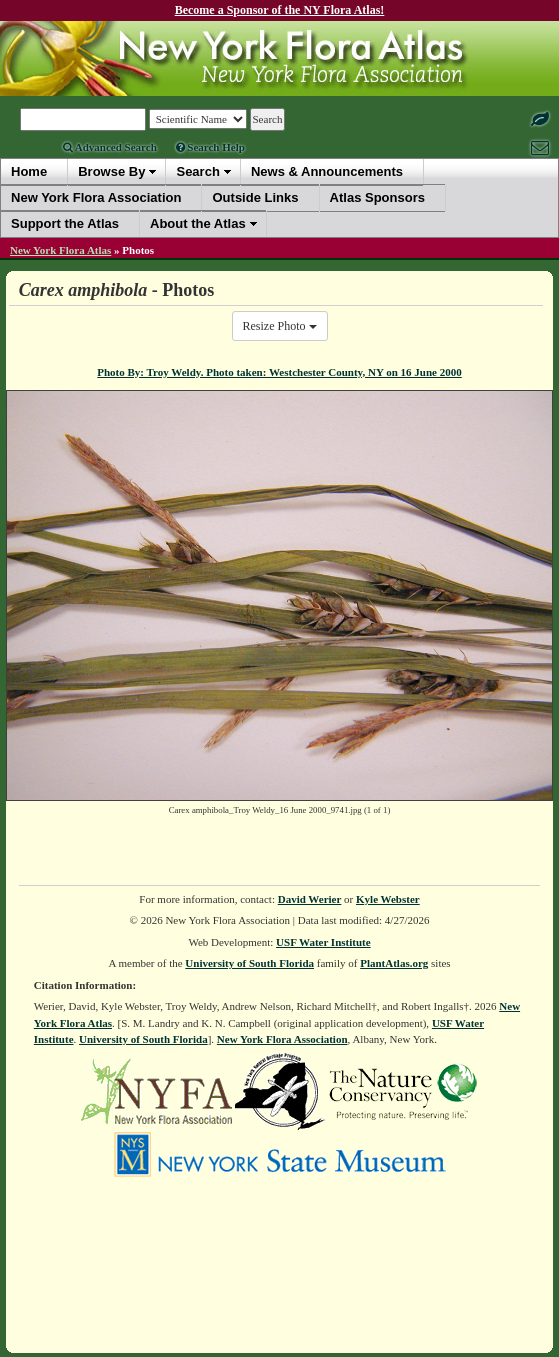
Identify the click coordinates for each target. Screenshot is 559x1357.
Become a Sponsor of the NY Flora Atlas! (280, 10)
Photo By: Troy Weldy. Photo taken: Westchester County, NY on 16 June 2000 (279, 372)
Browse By (111, 171)
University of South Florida (249, 963)
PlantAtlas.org (394, 963)
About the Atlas (198, 223)
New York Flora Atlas (60, 250)
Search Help (210, 147)
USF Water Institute (323, 942)
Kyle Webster (388, 899)
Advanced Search (110, 147)
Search (197, 171)
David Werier (310, 899)
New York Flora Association (282, 1039)
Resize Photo (280, 326)
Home (29, 171)
